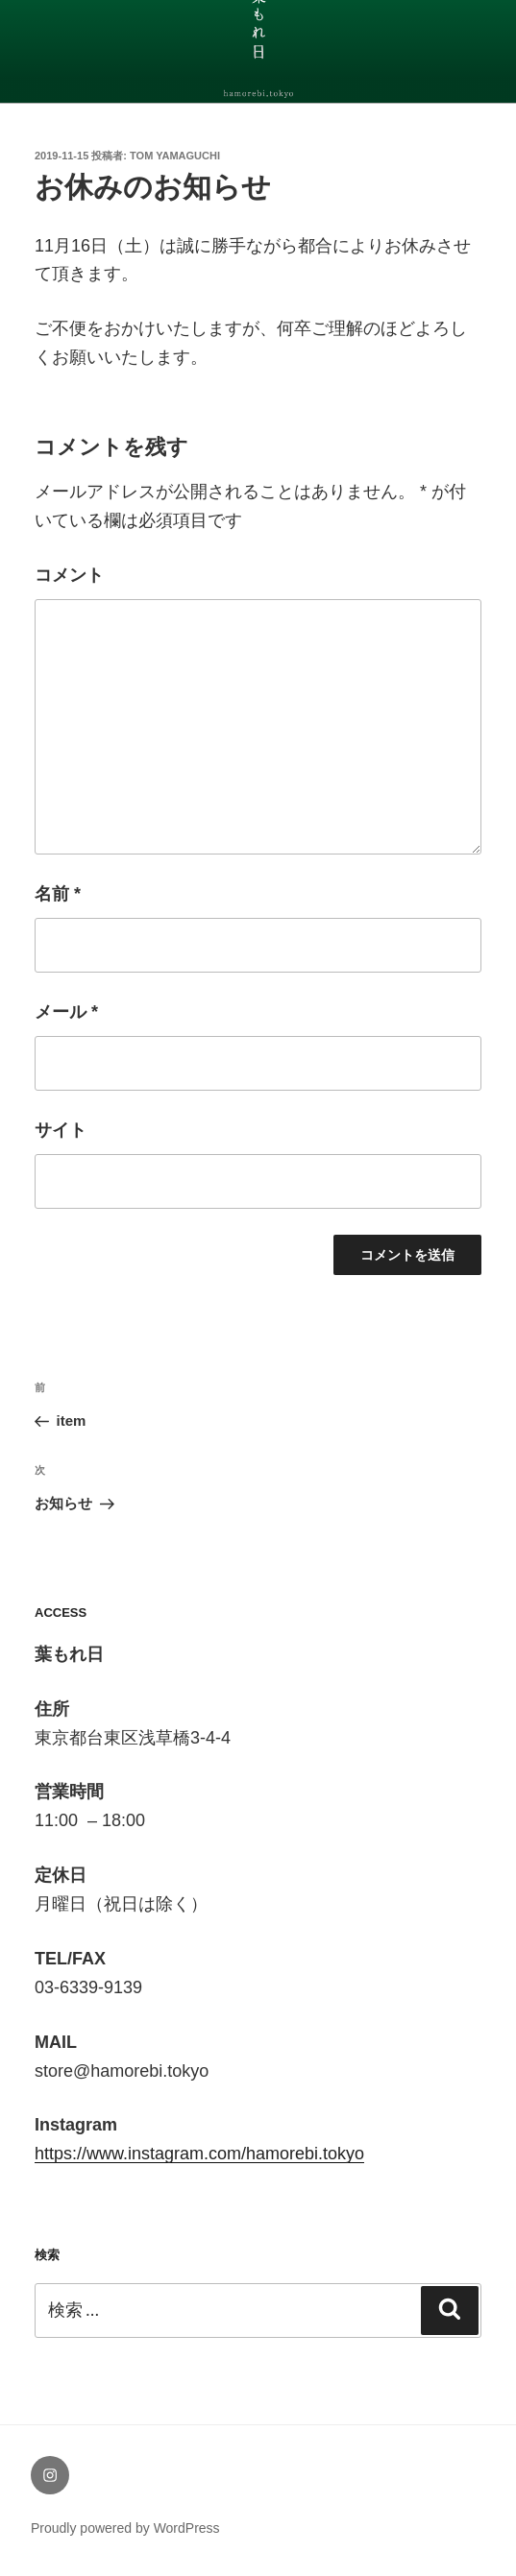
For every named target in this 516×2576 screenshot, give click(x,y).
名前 (58, 893)
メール (66, 1012)
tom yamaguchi (175, 155)
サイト (60, 1130)
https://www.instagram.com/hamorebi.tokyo (199, 2153)
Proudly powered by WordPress (125, 2528)
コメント (69, 575)
